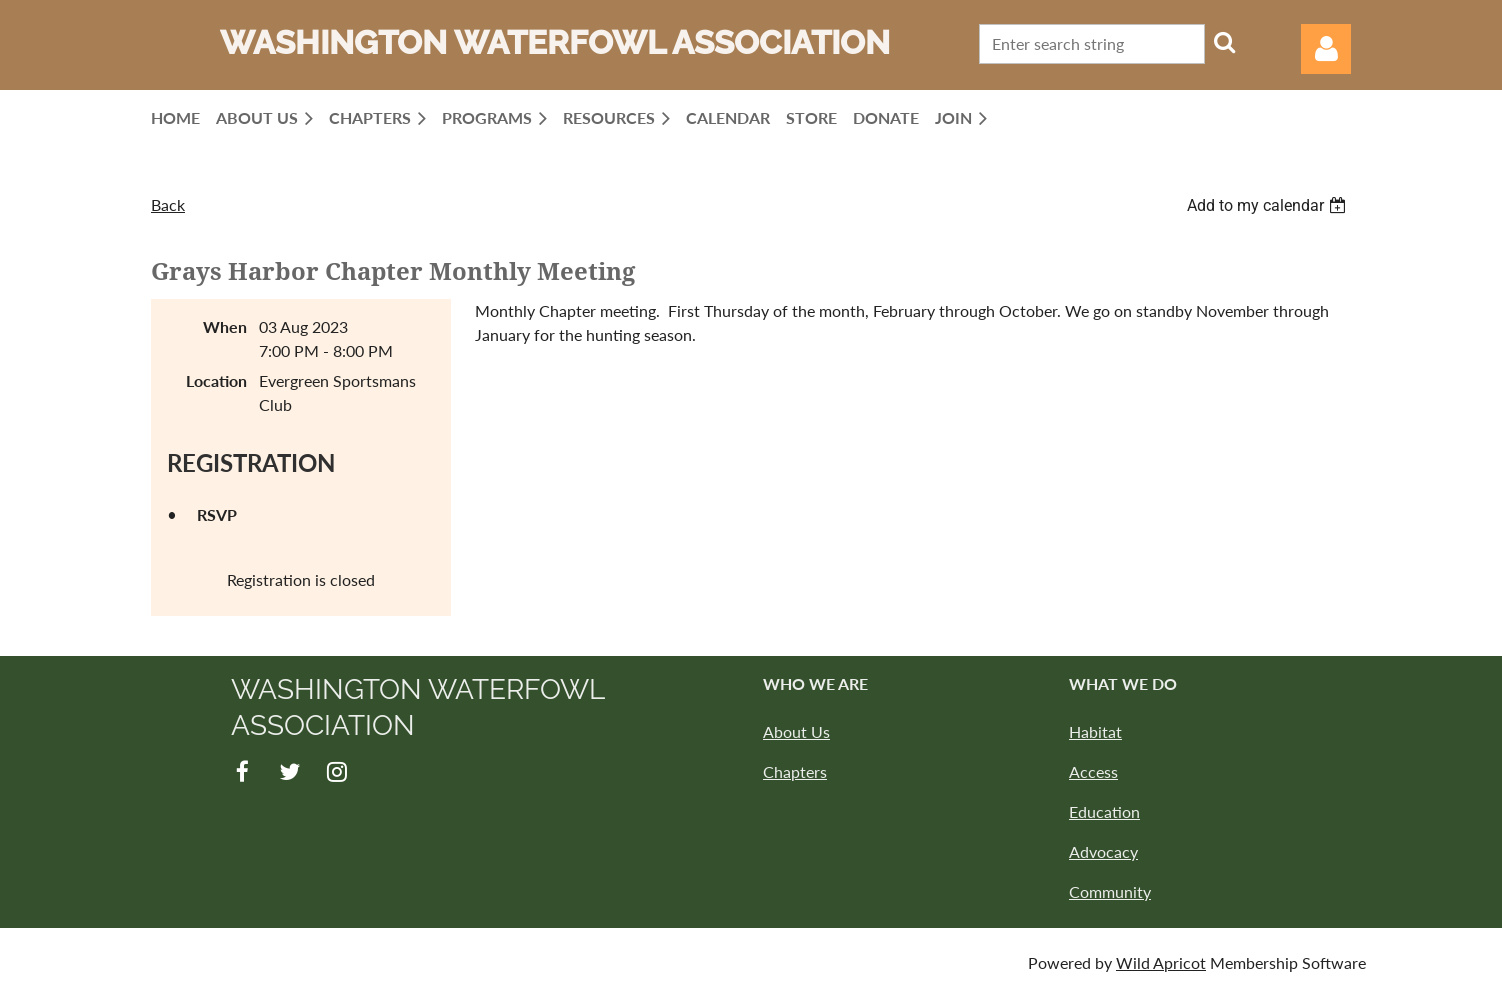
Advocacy (1103, 851)
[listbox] (1269, 205)
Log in (1326, 49)
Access (1093, 771)
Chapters (795, 771)
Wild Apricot (1161, 962)
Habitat (1095, 731)
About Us (796, 731)
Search (1224, 42)
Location (216, 380)
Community (1110, 891)
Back (168, 204)
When (225, 326)
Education (1104, 811)
